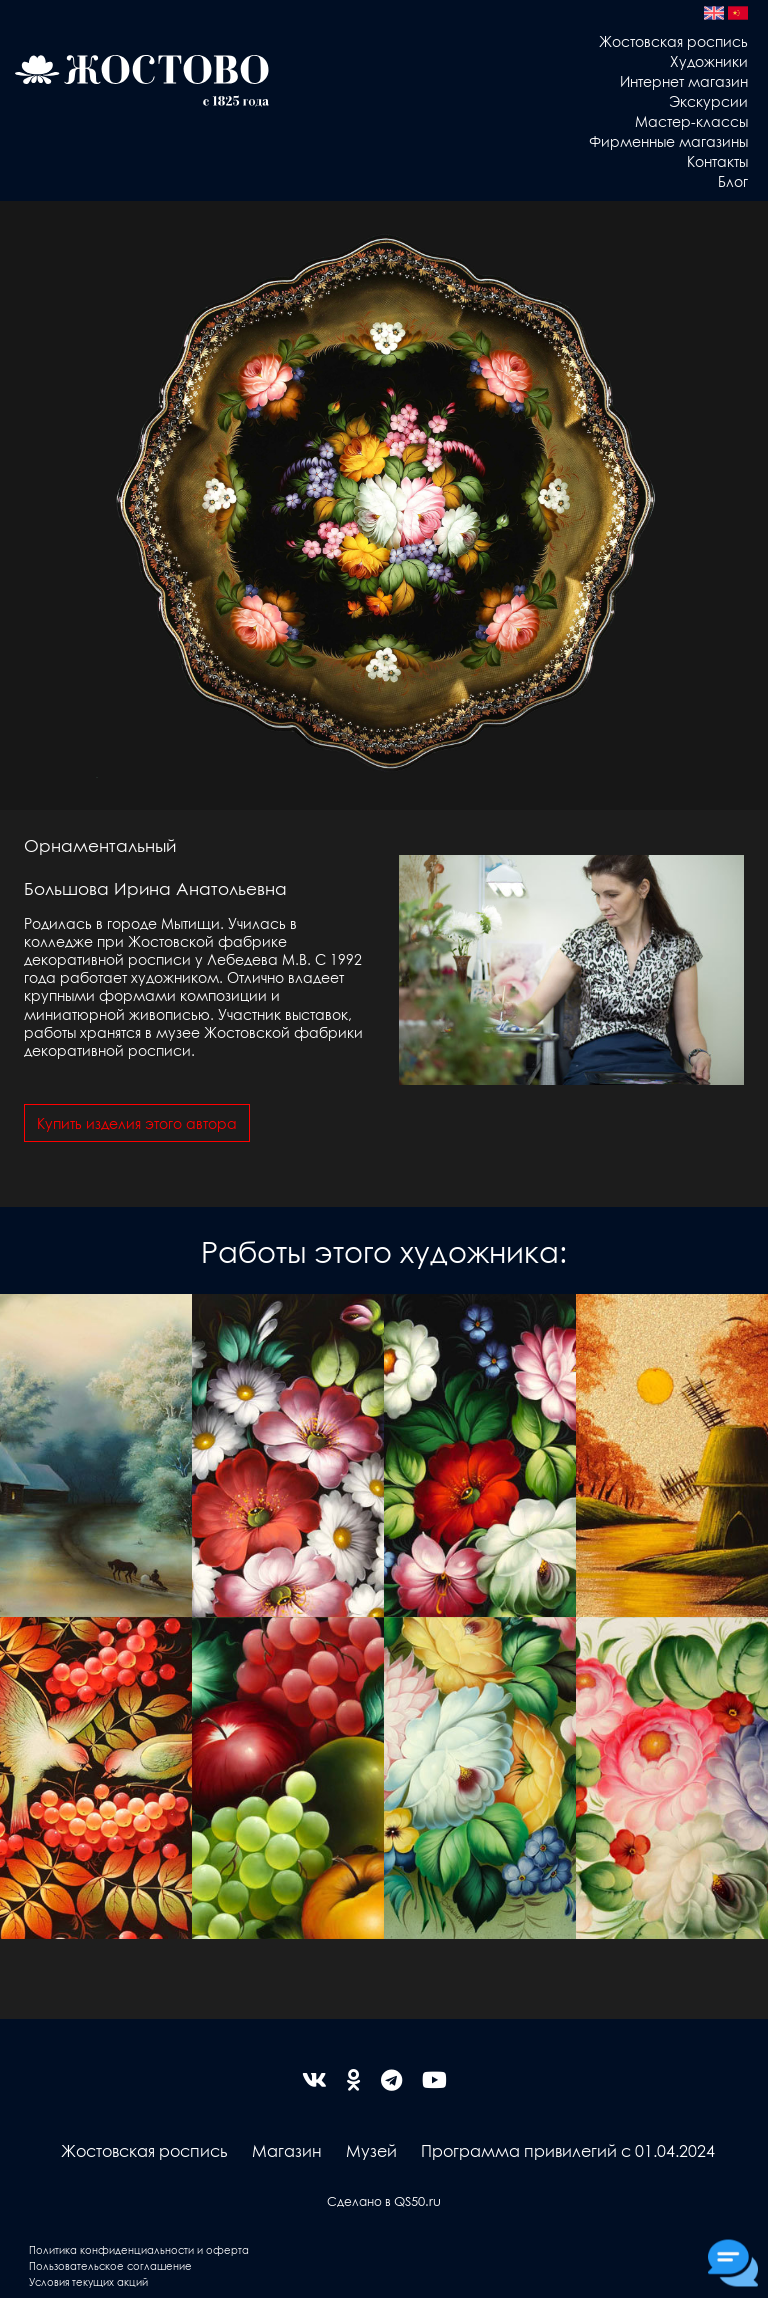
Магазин (287, 2150)
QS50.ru (417, 2200)
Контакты (717, 161)
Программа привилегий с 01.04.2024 (568, 2150)
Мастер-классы (691, 121)
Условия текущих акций (88, 2281)
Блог (733, 181)
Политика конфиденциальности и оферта (139, 2249)
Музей (371, 2150)
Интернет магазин (684, 81)
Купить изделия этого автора (137, 1123)
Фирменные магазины (668, 141)
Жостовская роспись (673, 41)
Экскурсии (708, 101)
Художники (709, 61)
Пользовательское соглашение (110, 2265)
